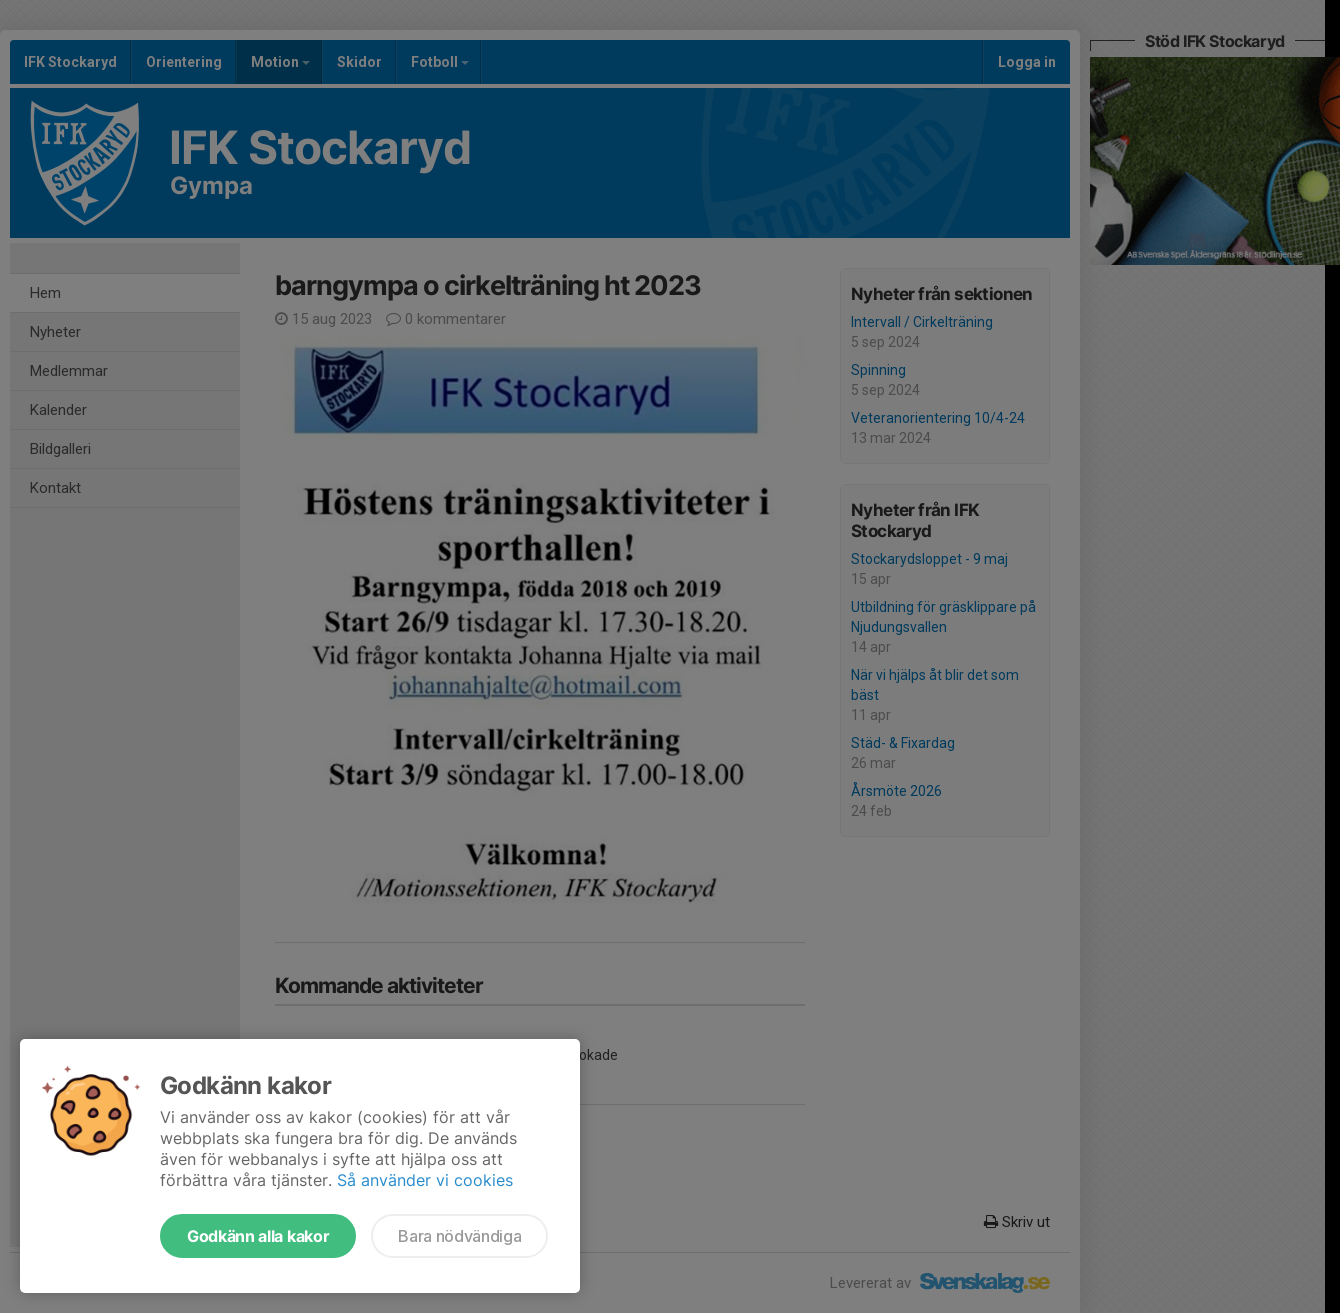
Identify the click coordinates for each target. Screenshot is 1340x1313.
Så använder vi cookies (425, 1180)
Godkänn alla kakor (258, 1236)
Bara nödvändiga (459, 1236)
